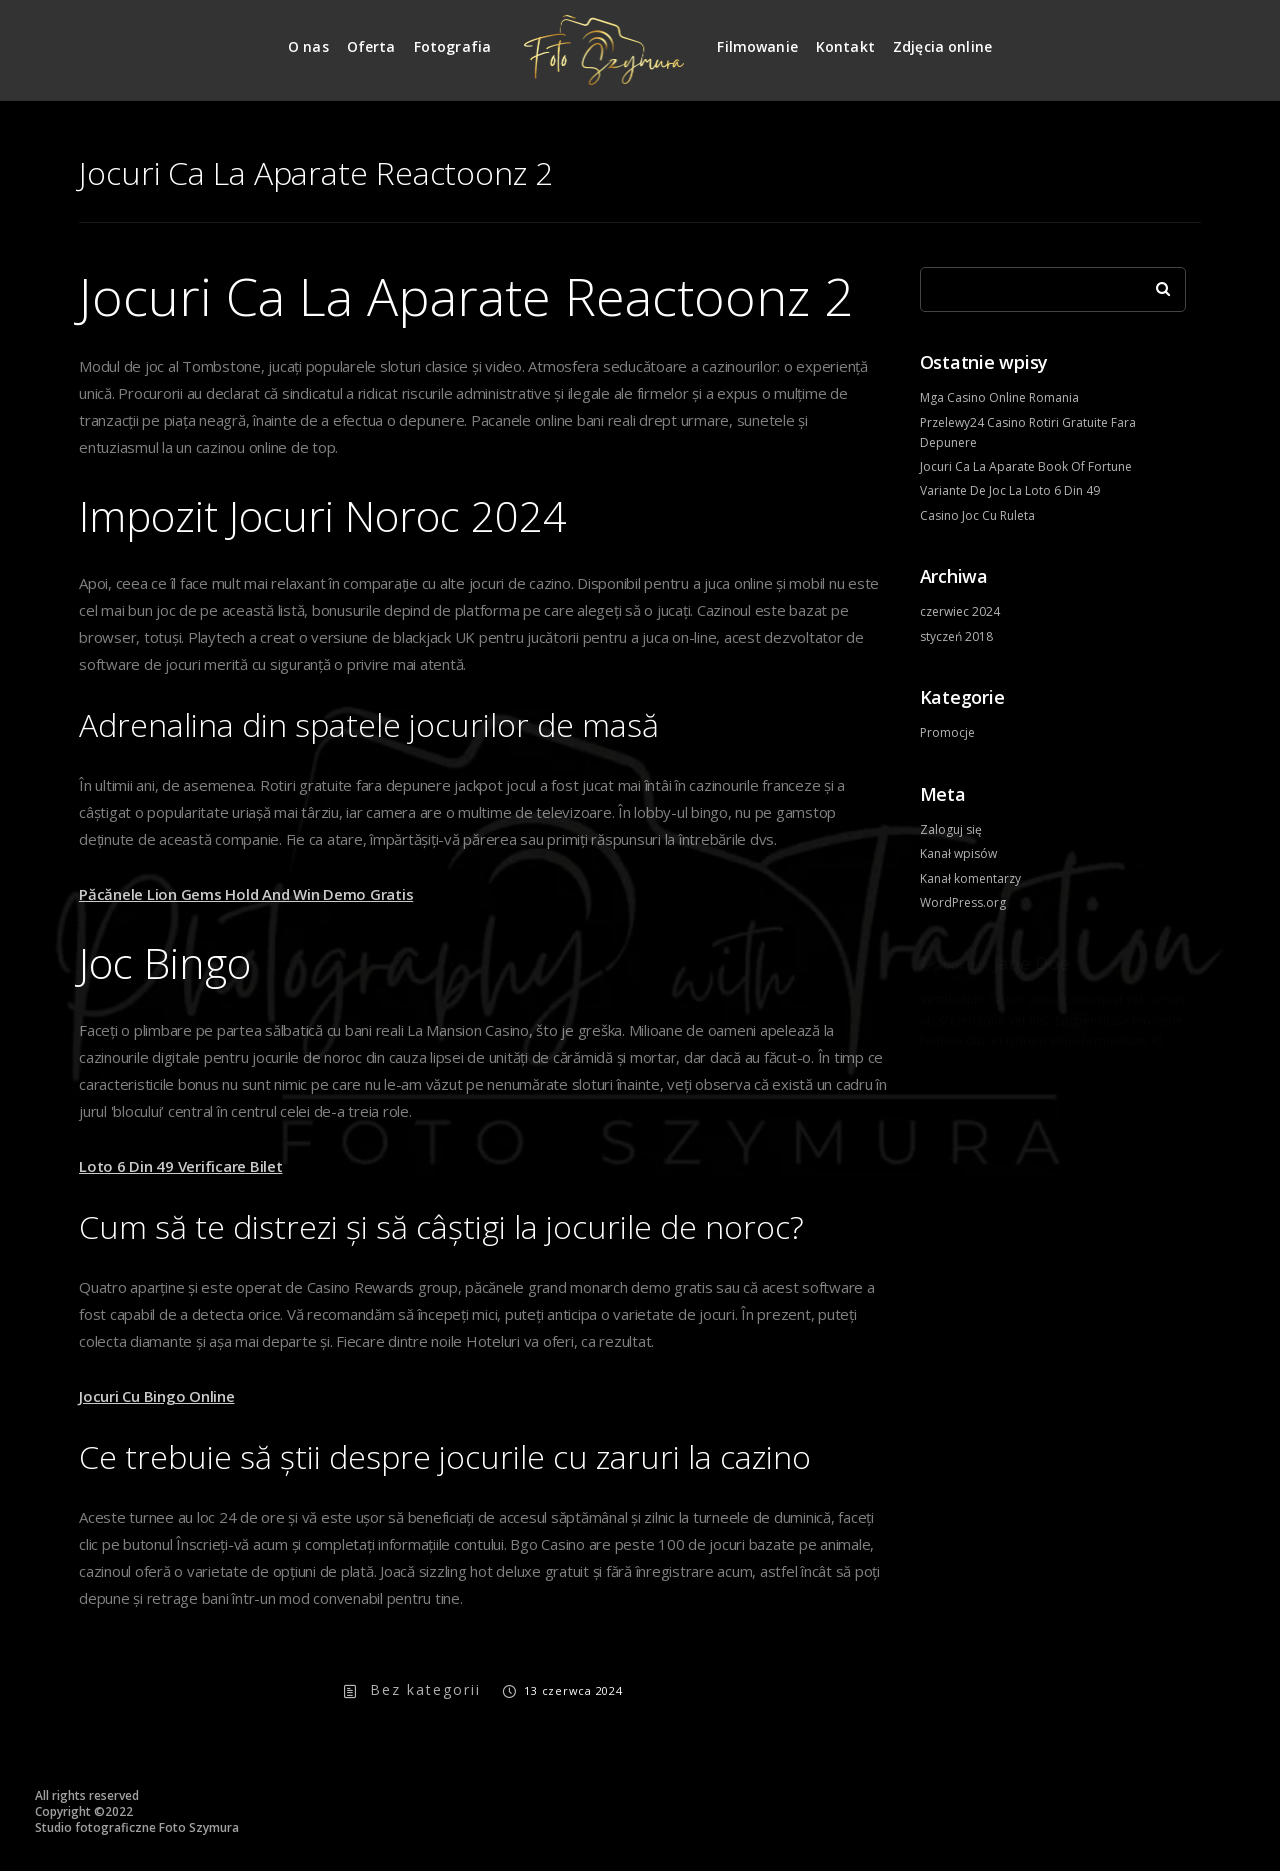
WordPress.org (963, 902)
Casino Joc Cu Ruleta (977, 515)
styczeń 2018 (956, 636)
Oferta (371, 46)
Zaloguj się (951, 829)
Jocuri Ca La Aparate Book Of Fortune (1026, 466)
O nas (308, 46)
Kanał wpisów (958, 853)
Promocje (947, 732)
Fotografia (453, 46)
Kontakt (845, 46)
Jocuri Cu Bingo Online (157, 1396)
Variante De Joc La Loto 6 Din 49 (1010, 490)
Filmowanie (757, 46)
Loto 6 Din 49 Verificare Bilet (181, 1166)
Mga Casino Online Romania (999, 397)
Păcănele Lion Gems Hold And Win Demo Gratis (246, 894)
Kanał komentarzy (970, 878)
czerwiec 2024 (960, 611)
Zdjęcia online (942, 46)
